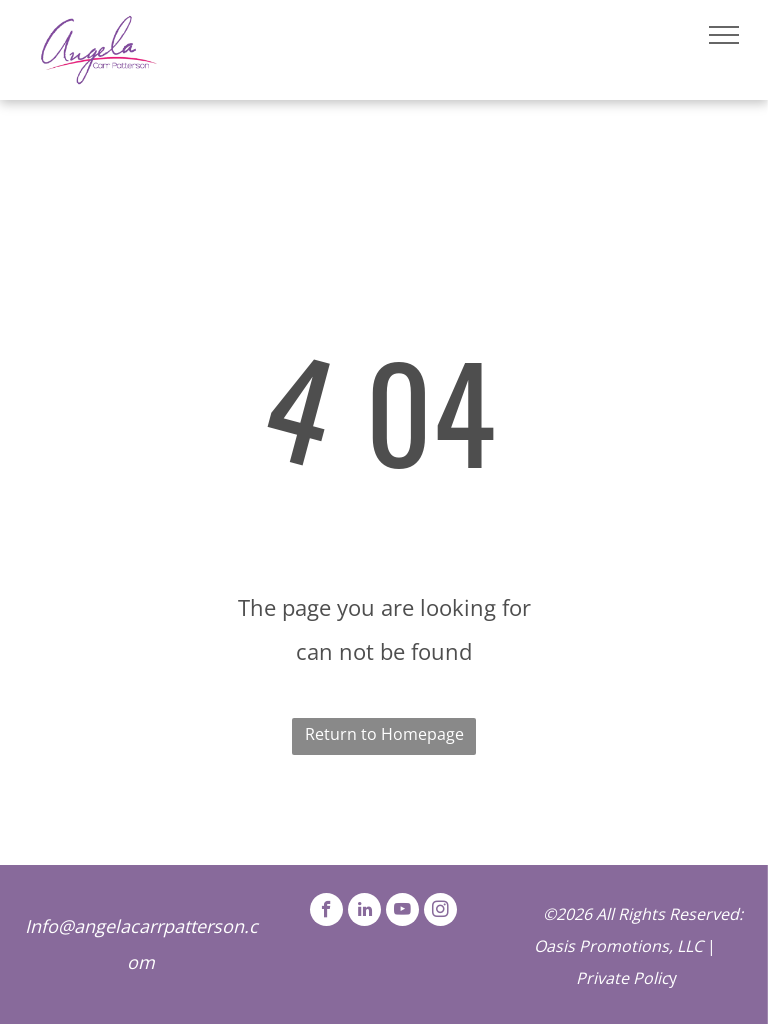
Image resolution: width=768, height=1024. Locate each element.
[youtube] (402, 912)
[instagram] (440, 912)
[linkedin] (364, 912)
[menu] (724, 35)
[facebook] (326, 912)
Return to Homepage (384, 734)
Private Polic (622, 978)
